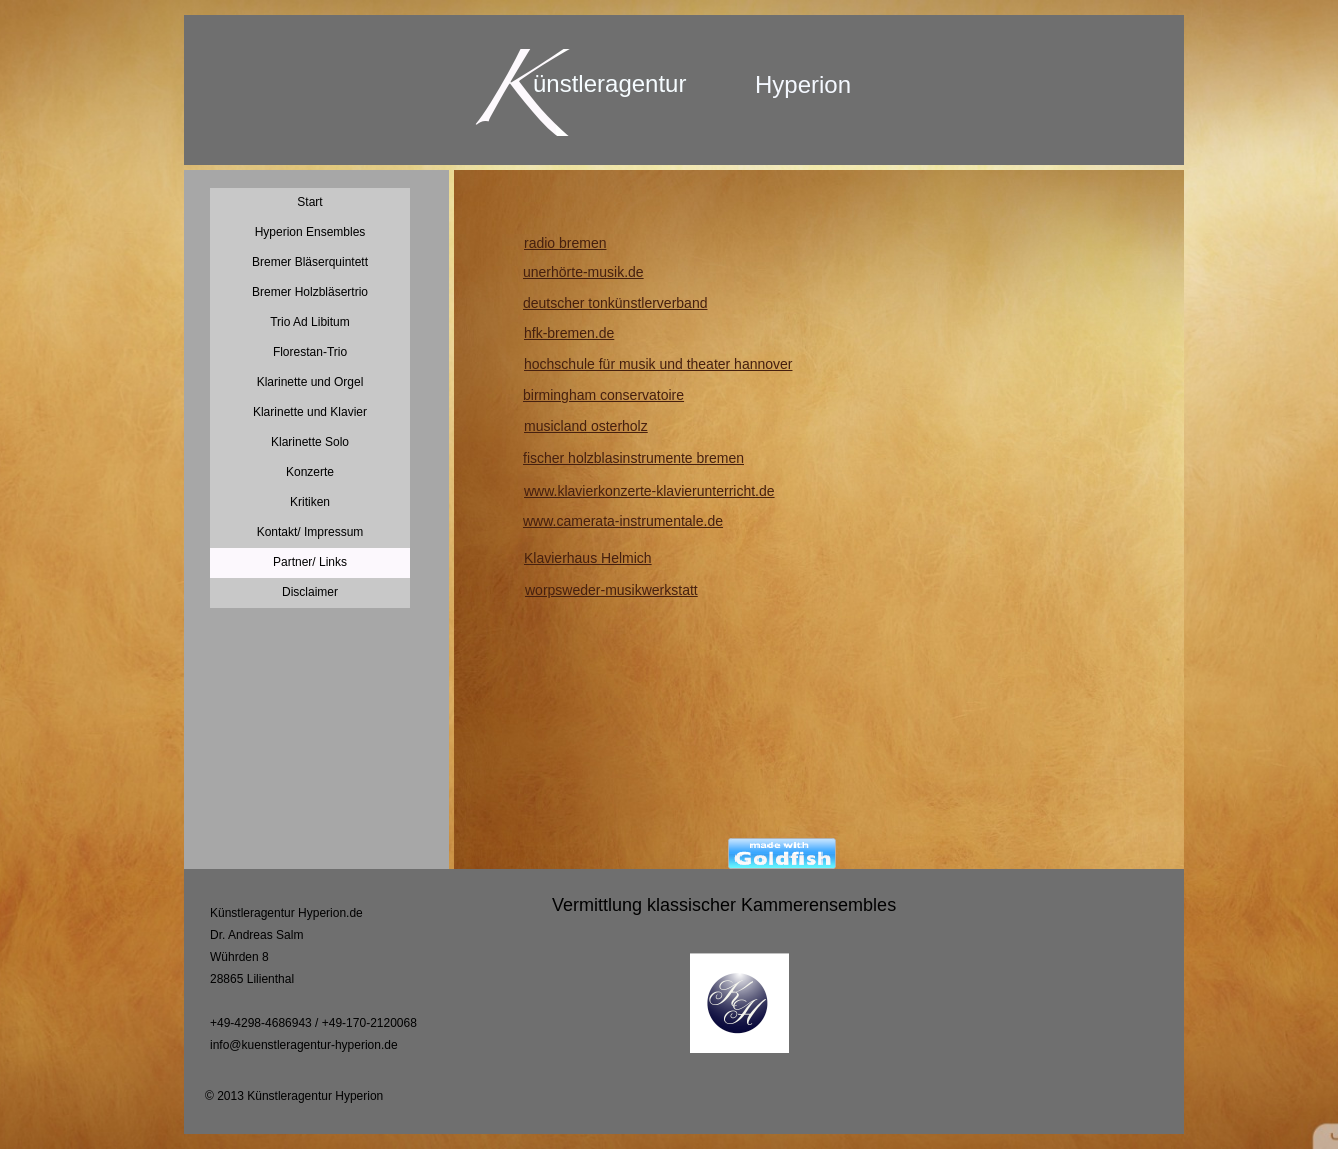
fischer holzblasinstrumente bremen (633, 458)
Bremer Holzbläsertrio (310, 292)
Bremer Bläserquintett (310, 262)
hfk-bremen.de (569, 333)
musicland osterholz (586, 426)
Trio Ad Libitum (310, 322)
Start (309, 202)
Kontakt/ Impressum (310, 532)
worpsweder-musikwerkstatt (611, 590)
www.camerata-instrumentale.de (623, 521)
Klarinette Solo (310, 442)
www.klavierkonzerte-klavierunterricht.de (649, 491)
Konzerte (310, 472)
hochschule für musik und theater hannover (658, 364)
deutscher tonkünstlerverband (615, 303)
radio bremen (565, 243)
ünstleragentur (609, 83)
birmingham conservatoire (603, 395)
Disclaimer (310, 592)
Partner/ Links (310, 562)
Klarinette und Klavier (310, 412)
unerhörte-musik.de (583, 272)
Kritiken (310, 502)
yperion (811, 84)
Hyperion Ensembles (310, 232)
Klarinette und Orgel (310, 382)
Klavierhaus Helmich (588, 558)
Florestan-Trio (310, 352)
